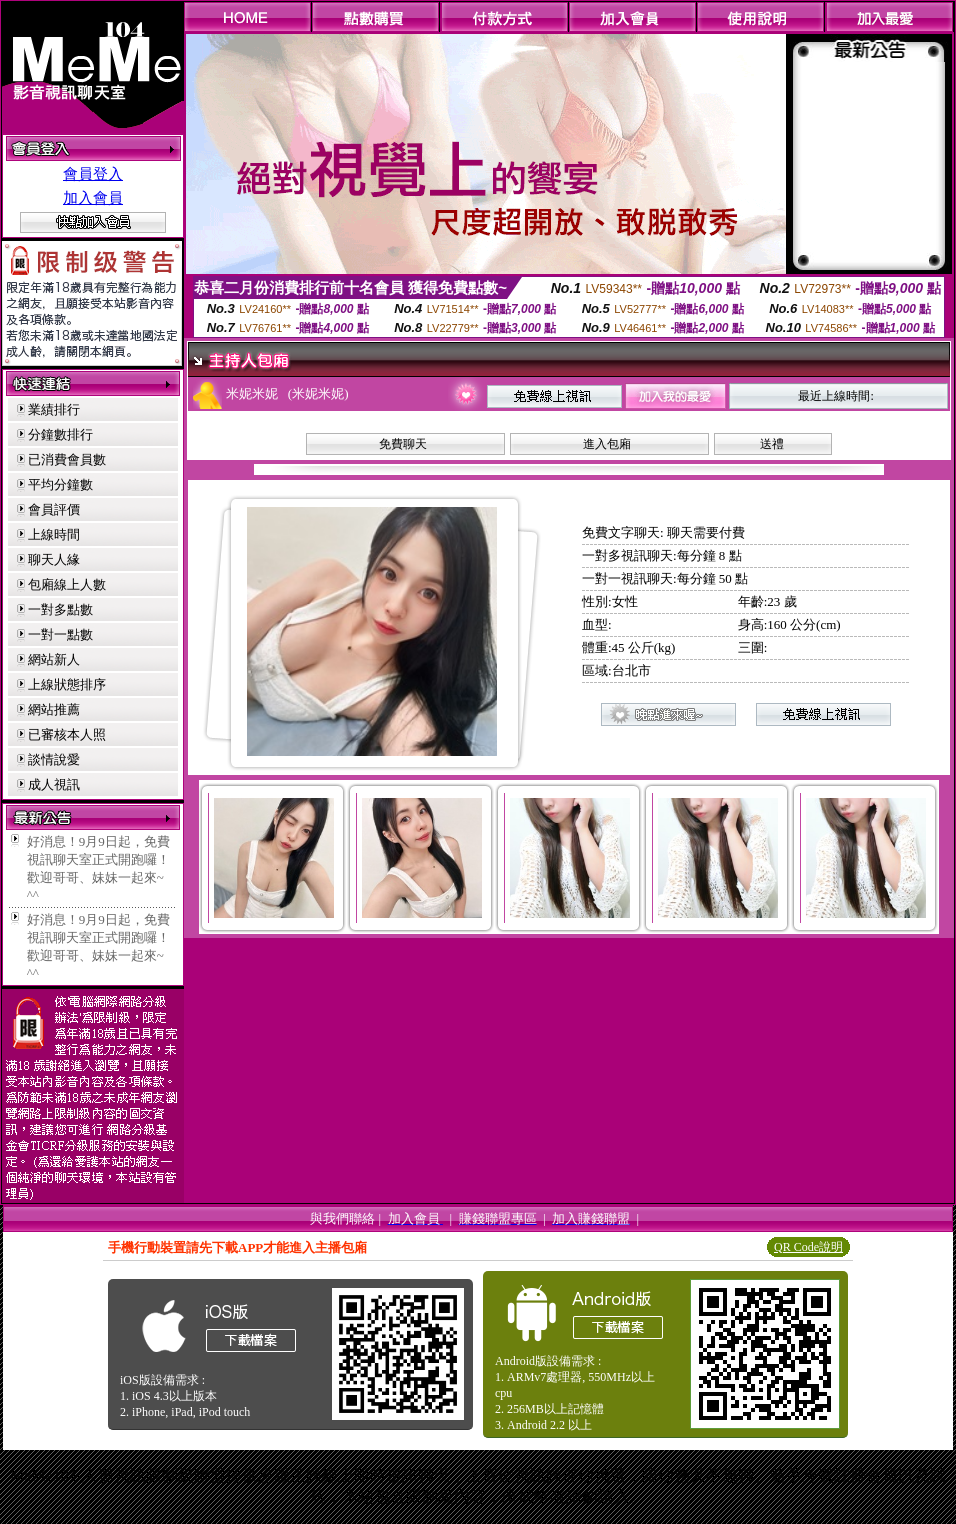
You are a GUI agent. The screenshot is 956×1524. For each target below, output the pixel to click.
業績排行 (54, 409)
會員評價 (54, 509)
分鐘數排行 (60, 434)
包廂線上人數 (67, 584)
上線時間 (54, 534)
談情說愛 (54, 759)
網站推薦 (54, 709)
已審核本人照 (67, 734)
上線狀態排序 (67, 684)
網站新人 (54, 659)
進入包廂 (607, 444)
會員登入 (93, 174)
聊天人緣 (54, 559)
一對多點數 (60, 609)
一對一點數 (60, 634)
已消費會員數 (67, 459)
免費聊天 (403, 444)
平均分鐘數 (60, 484)
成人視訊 (54, 784)
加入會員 (93, 198)
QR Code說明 (808, 1247)
